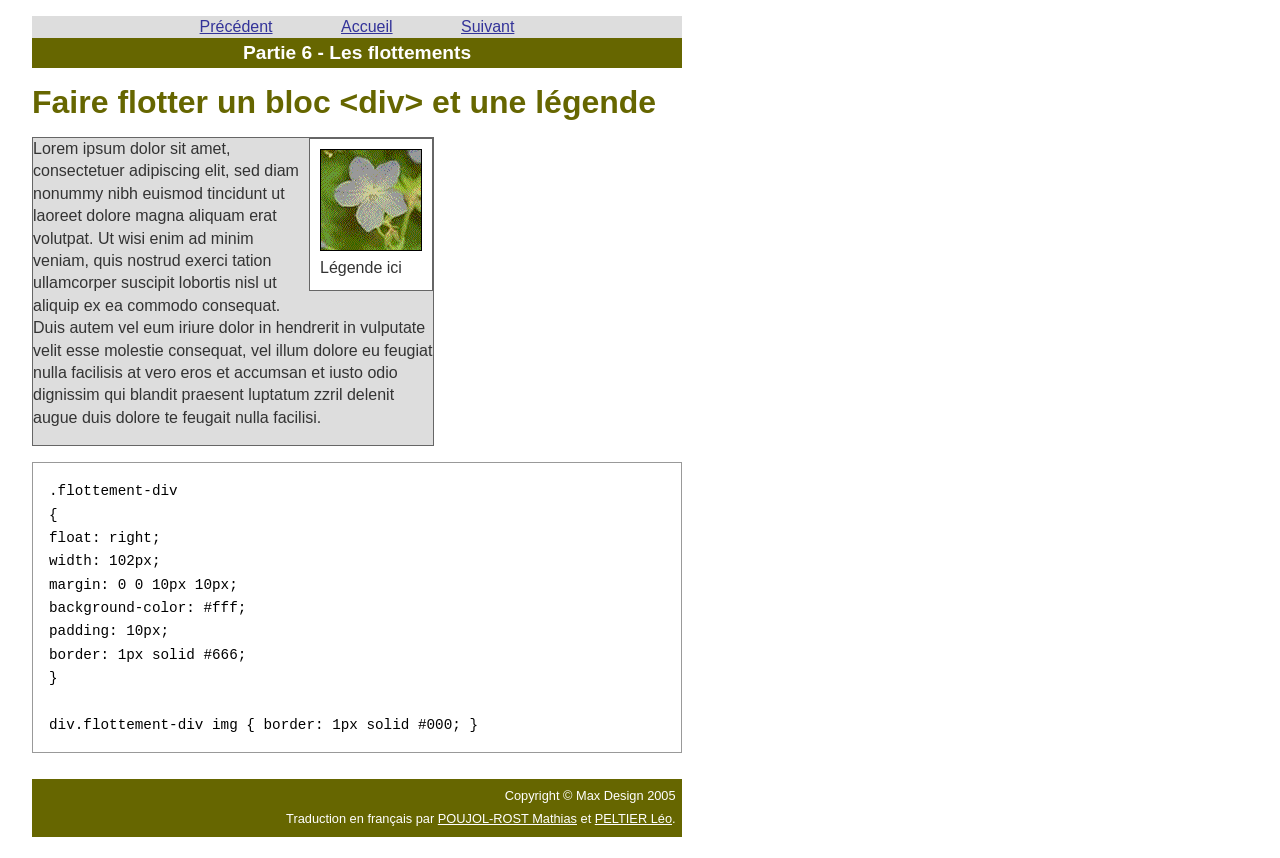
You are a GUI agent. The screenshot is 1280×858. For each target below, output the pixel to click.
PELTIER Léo (633, 807)
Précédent (236, 26)
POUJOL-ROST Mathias (507, 807)
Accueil (367, 26)
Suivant (487, 26)
